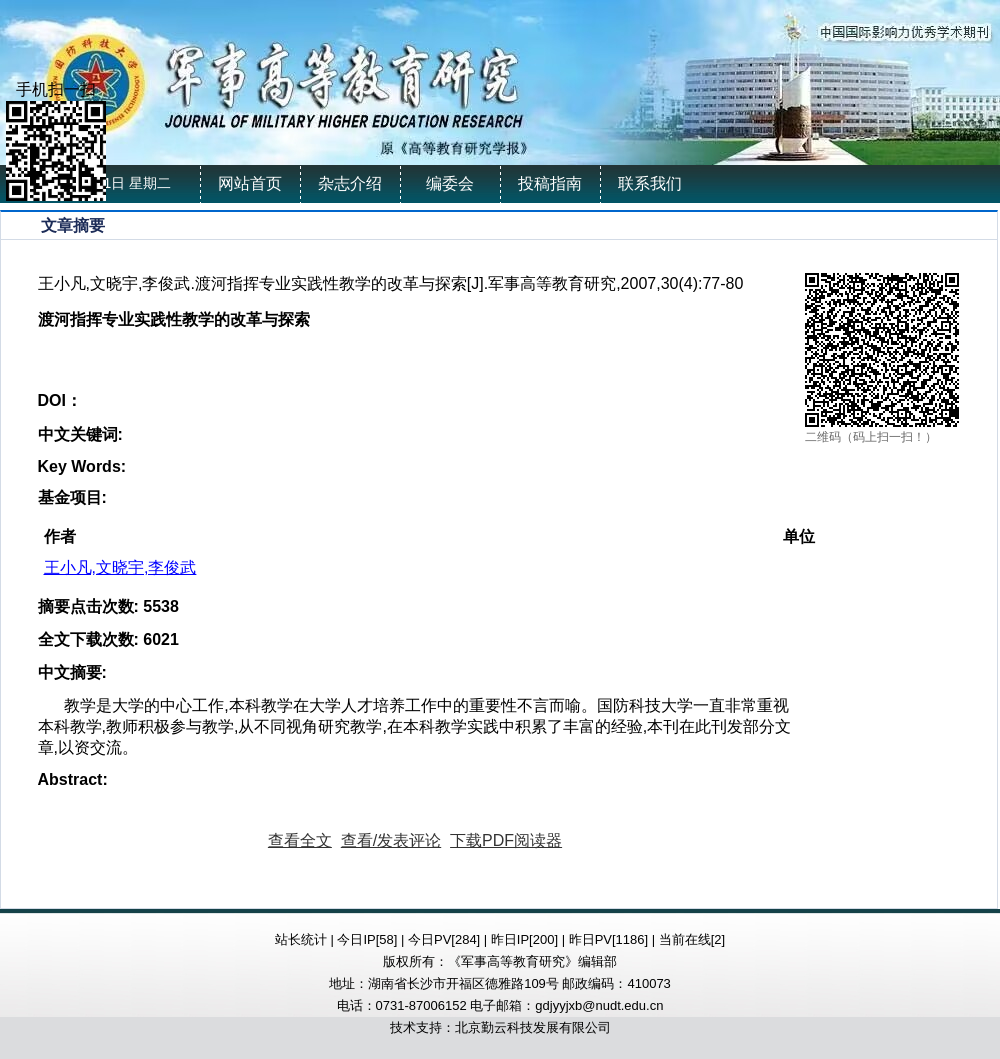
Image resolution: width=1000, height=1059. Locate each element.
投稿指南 (550, 183)
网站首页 (250, 183)
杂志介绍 (350, 183)
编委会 (450, 183)
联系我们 (650, 183)
